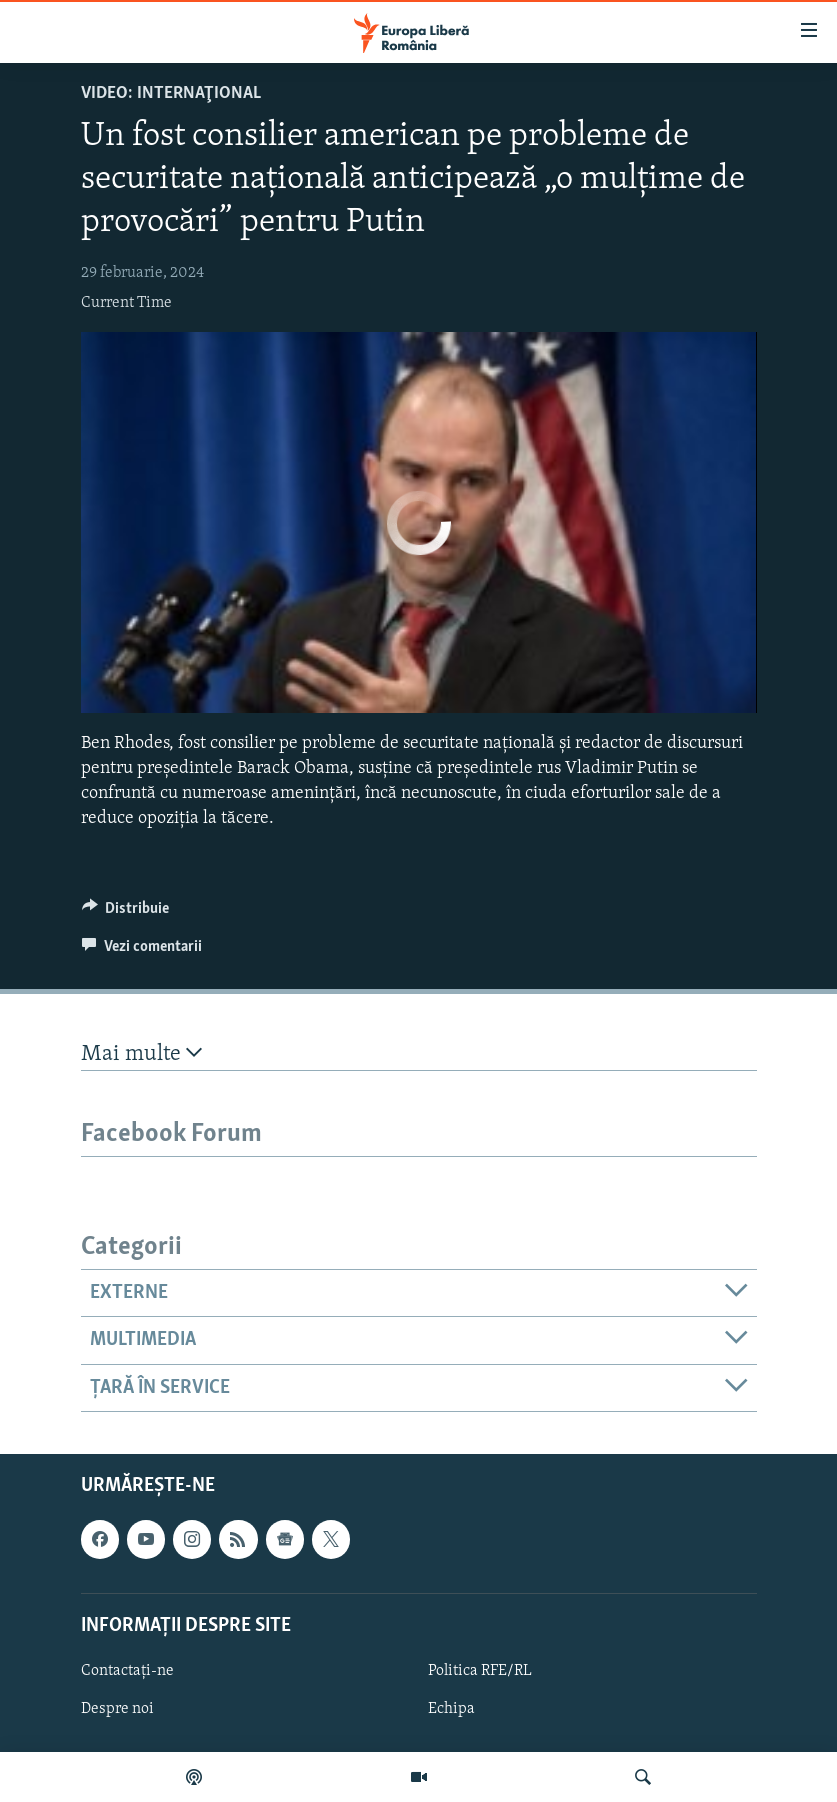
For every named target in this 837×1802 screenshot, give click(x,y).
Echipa (451, 1709)
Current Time (126, 303)
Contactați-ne (127, 1671)
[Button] (126, 913)
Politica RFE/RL (480, 1671)
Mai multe (141, 1053)
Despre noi (117, 1709)
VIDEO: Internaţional (171, 93)
